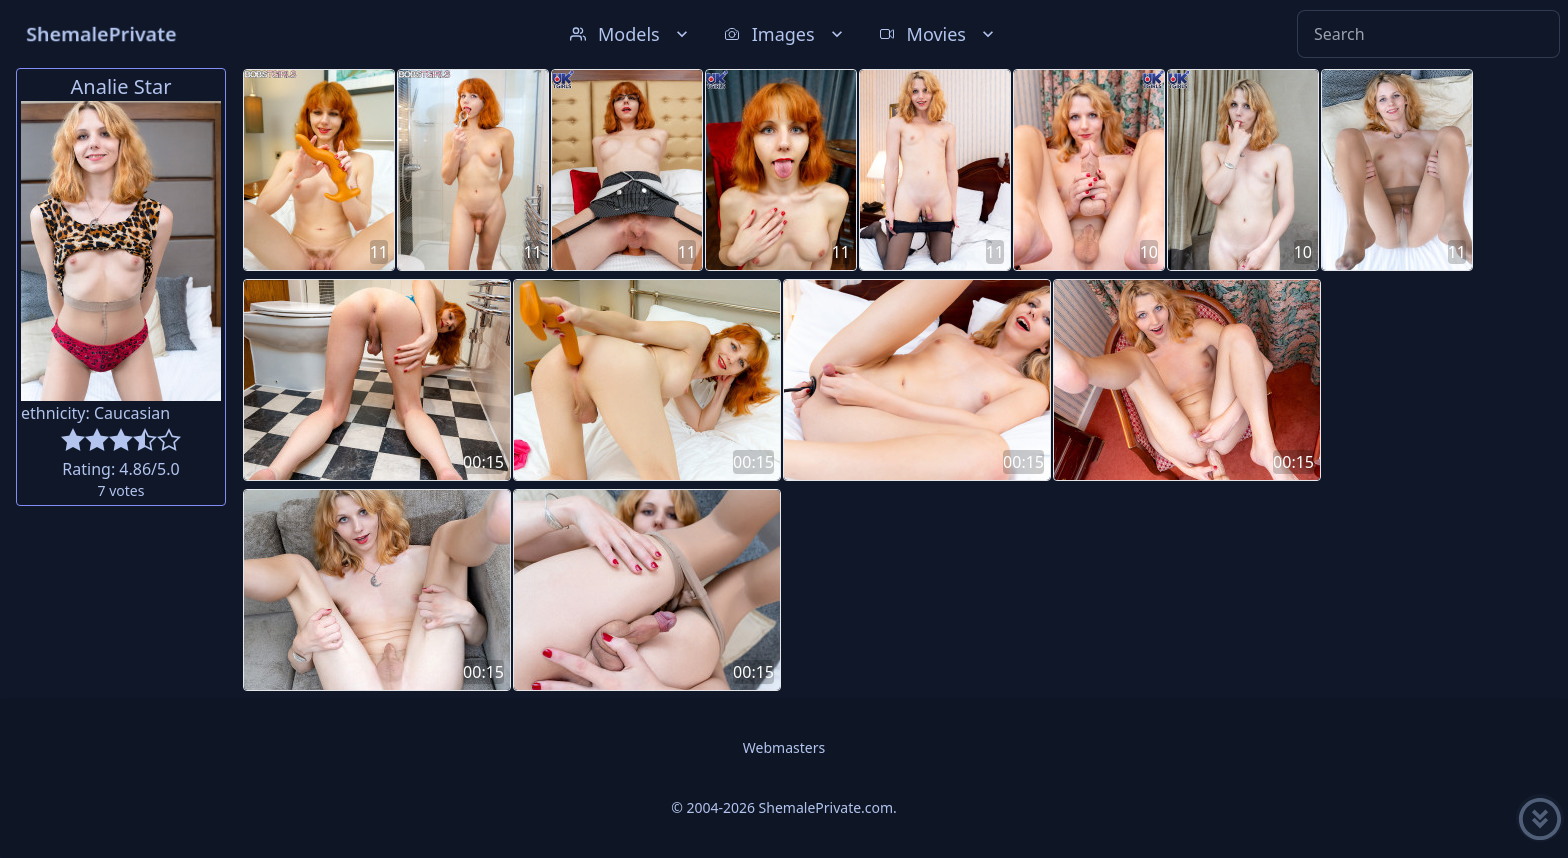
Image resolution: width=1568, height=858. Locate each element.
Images (785, 34)
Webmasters (784, 747)
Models (631, 34)
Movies (938, 34)
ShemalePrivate (101, 33)
